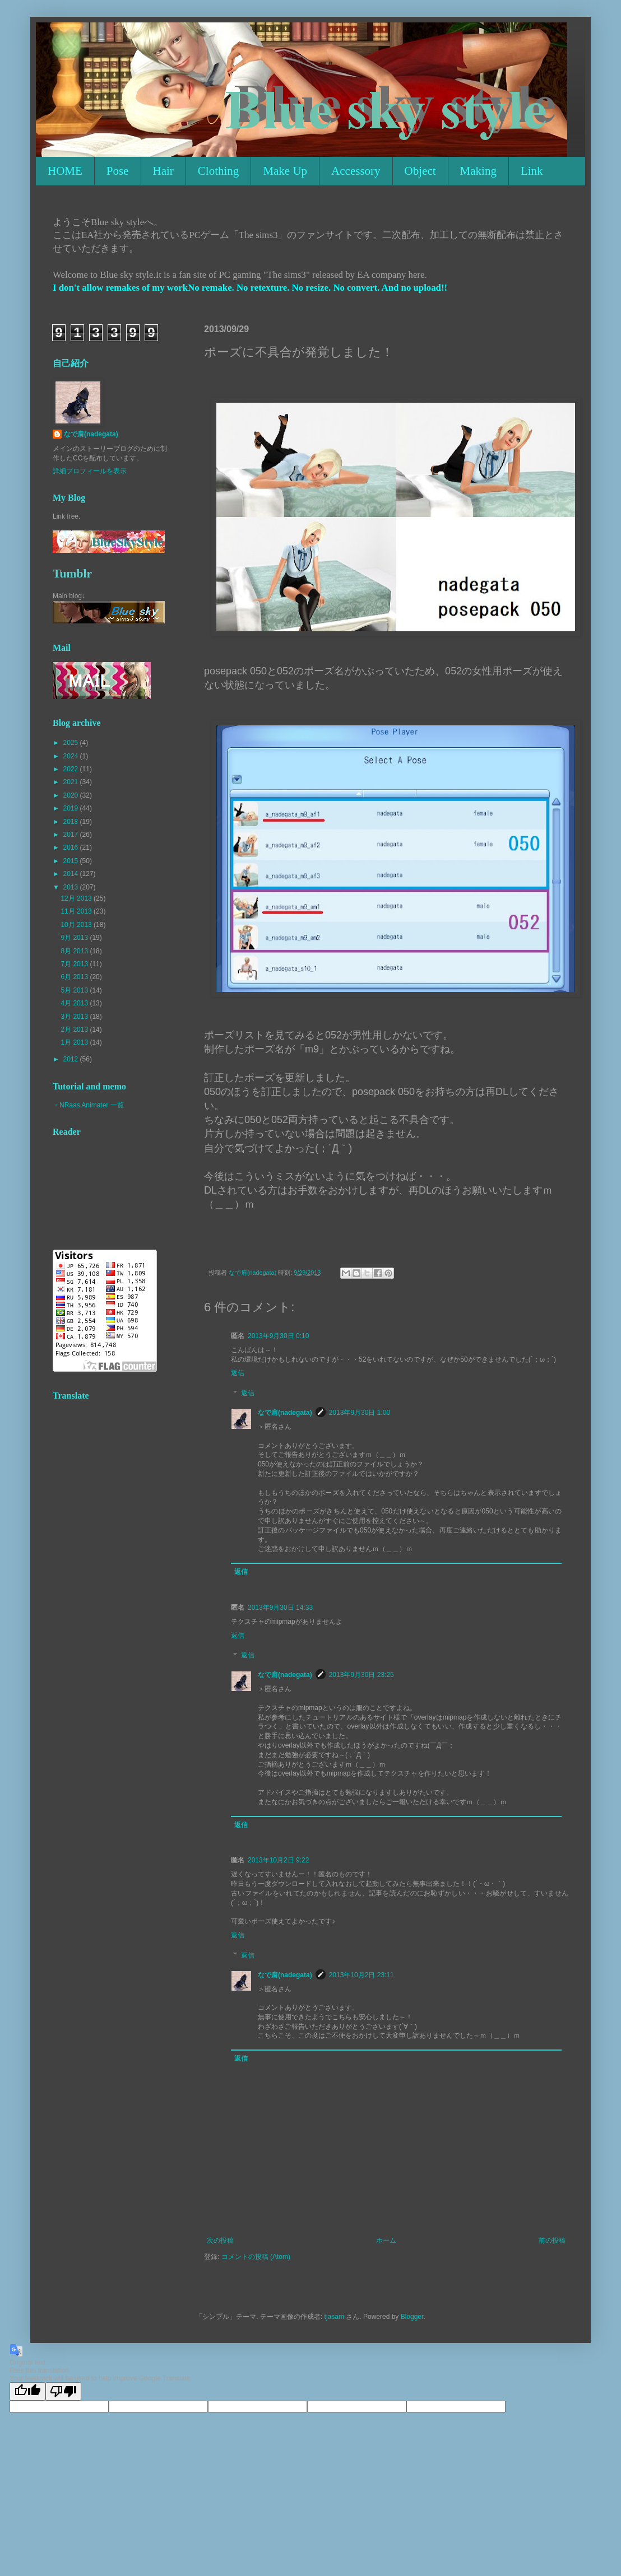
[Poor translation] (63, 2391)
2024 (71, 756)
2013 (71, 887)
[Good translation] (27, 2391)
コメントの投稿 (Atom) (255, 2257)
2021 (71, 782)
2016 (71, 847)
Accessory (355, 171)
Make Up (285, 171)
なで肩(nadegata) (285, 1413)
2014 (71, 874)
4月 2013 (75, 1003)
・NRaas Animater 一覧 (88, 1105)
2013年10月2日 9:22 (278, 1860)
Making (478, 171)
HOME (65, 171)
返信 (237, 1373)
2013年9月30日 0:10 (278, 1336)
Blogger (412, 2317)
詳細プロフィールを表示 (90, 471)
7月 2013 (75, 964)
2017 (71, 835)
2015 (71, 861)
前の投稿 (552, 2240)
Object (420, 171)
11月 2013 (77, 911)
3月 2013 (75, 1017)
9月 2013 (75, 938)
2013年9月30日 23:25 (361, 1675)
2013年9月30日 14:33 (280, 1607)
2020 (71, 795)
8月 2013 (75, 951)
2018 (71, 822)
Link (532, 171)
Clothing (218, 171)
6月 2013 (75, 977)
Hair (163, 171)
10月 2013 (77, 925)
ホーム (386, 2240)
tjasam (334, 2317)
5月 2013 (75, 990)
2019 (71, 808)
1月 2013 (75, 1042)
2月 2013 (75, 1029)
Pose (117, 171)
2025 (71, 743)
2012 (71, 1059)
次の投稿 (220, 2240)
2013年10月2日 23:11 (361, 1975)
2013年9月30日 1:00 (359, 1413)
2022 (71, 769)
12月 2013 (77, 898)
